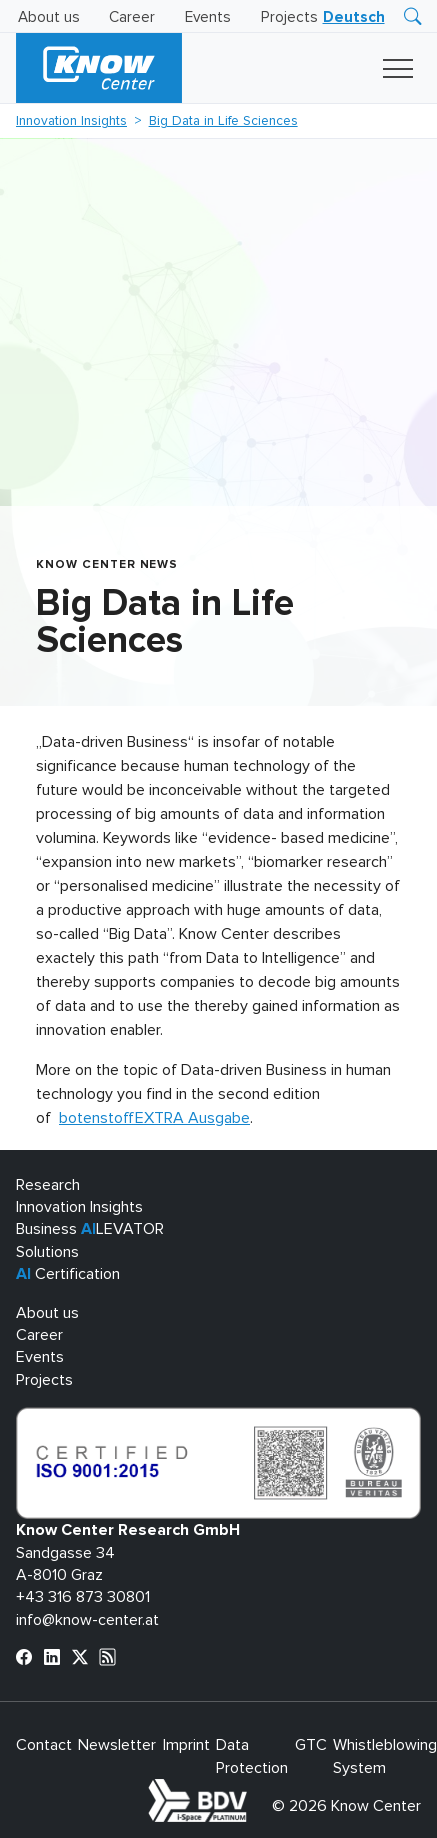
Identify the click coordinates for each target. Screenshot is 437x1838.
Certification (68, 1274)
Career (132, 17)
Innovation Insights (71, 121)
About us (49, 17)
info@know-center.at (87, 1620)
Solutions (47, 1252)
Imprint (186, 1745)
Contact (44, 1745)
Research (48, 1185)
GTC (311, 1745)
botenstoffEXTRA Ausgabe (154, 1118)
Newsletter (117, 1745)
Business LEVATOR (90, 1229)
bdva (251, 1790)
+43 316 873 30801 (83, 1597)
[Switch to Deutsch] (354, 17)
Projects (289, 17)
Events (208, 17)
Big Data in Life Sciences (223, 121)
